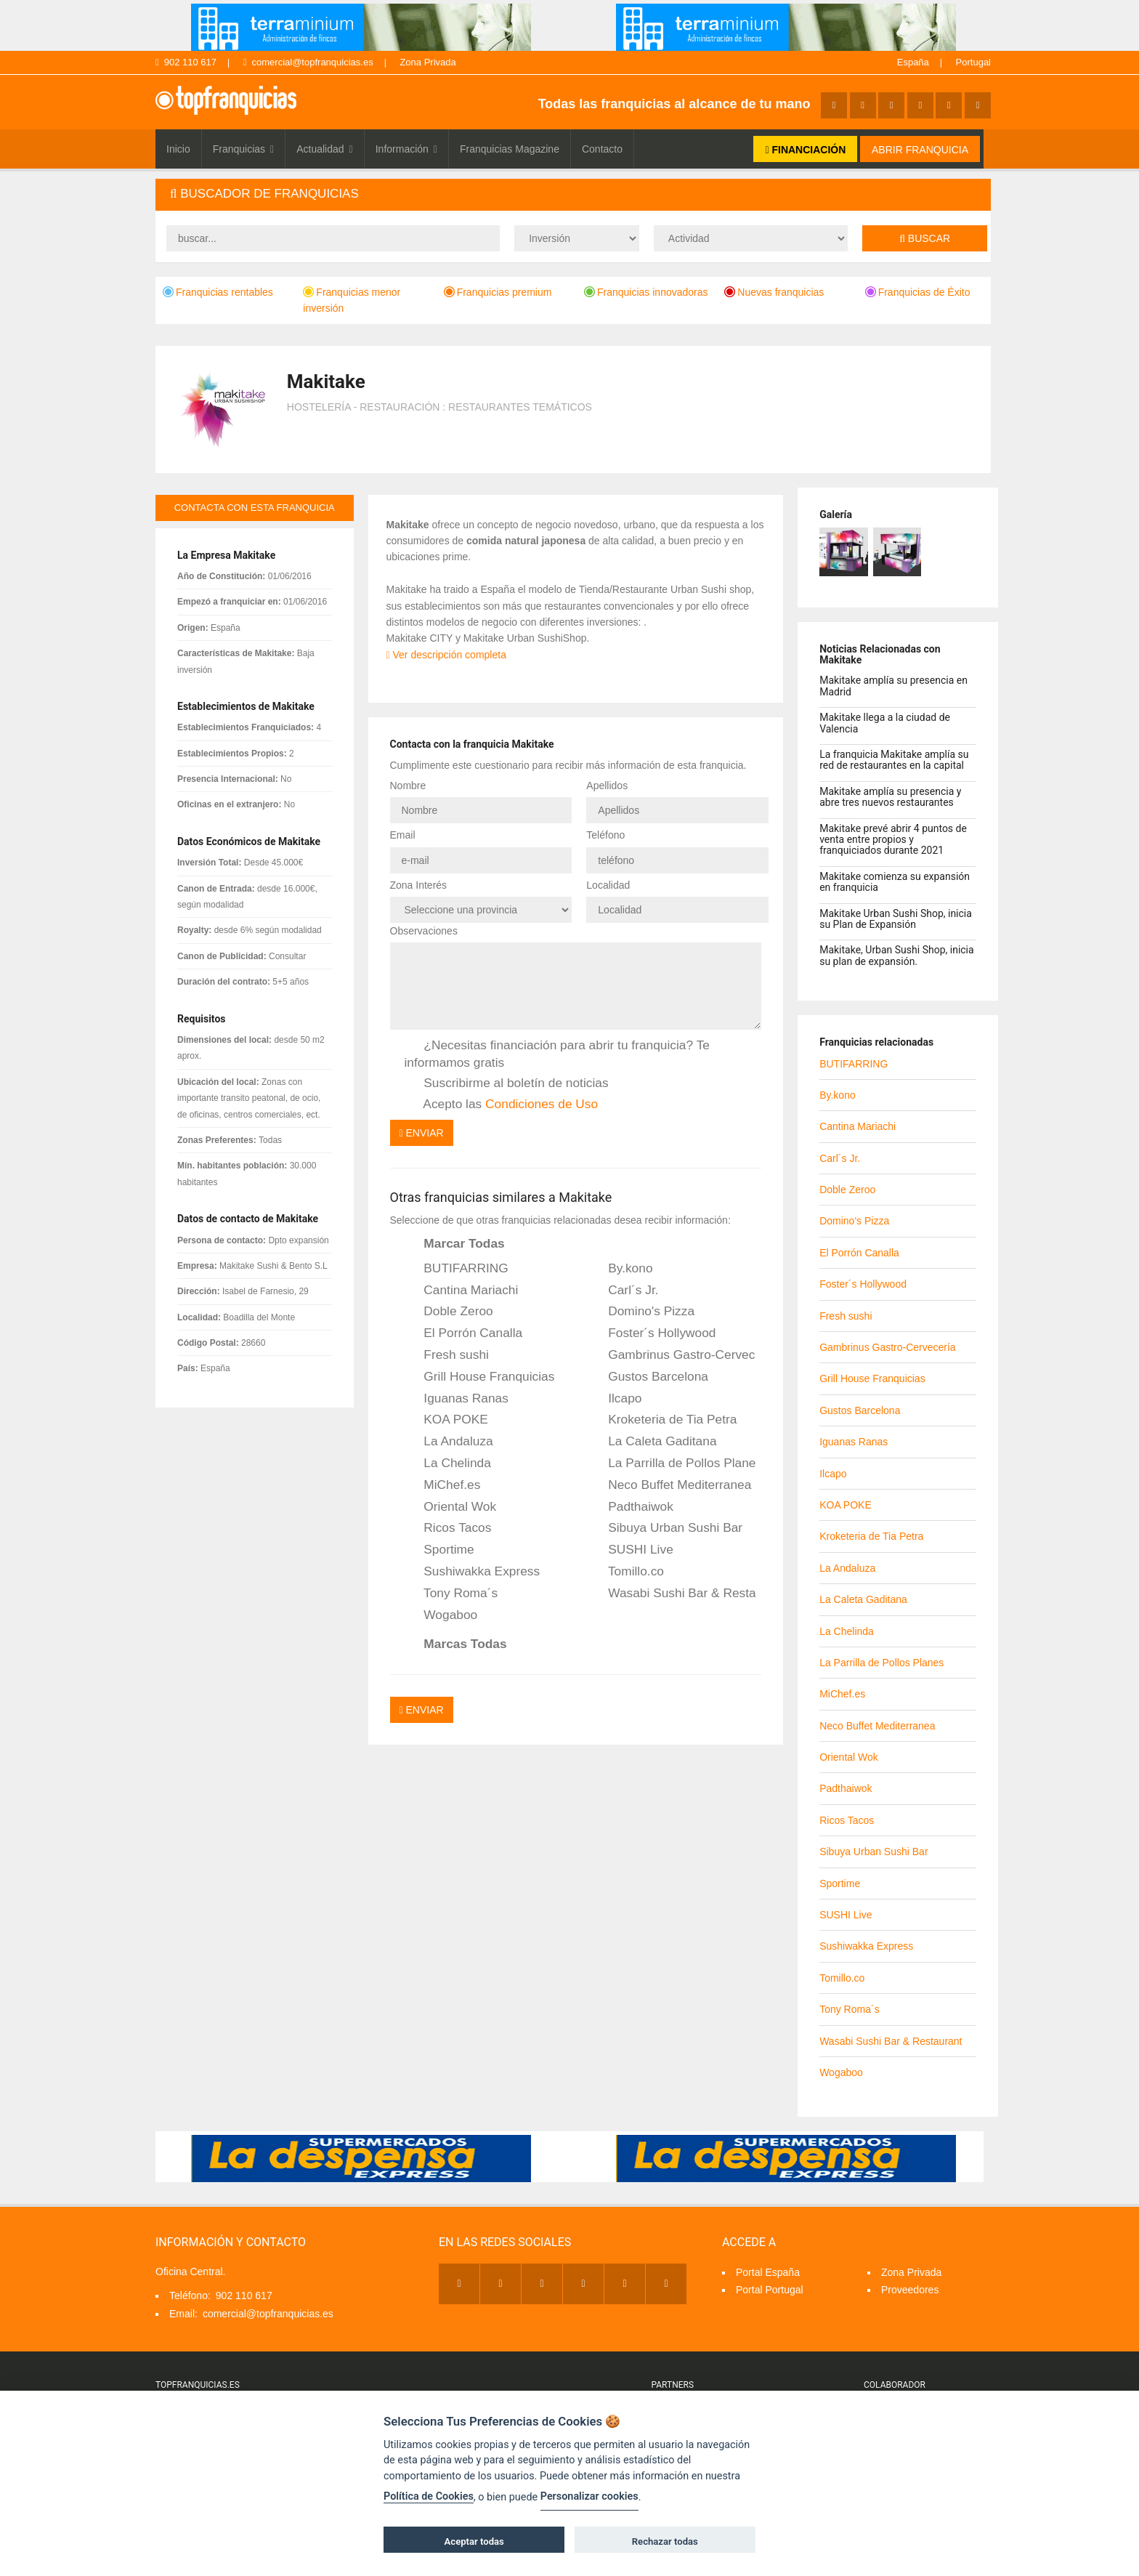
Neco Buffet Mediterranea (669, 1485)
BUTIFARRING (456, 1269)
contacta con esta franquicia (254, 507)
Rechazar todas (665, 2541)
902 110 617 (185, 62)
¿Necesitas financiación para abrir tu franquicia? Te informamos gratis (557, 1053)
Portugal (973, 62)
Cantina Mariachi (462, 1291)
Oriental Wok (451, 1507)
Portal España (768, 2272)
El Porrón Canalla (464, 1333)
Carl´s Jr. (623, 1291)
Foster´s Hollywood (652, 1333)
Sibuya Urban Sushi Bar (665, 1528)
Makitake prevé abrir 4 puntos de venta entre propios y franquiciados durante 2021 (893, 840)
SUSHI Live (630, 1550)
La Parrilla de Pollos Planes (671, 1463)
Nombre (408, 785)
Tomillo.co (626, 1572)
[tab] (573, 194)
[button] (573, 194)
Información (406, 149)
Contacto (602, 149)
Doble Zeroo (449, 1312)
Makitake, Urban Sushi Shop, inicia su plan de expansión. (896, 955)
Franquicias (244, 149)
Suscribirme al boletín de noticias (507, 1083)
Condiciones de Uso (541, 1104)
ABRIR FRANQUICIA (920, 150)
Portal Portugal (769, 2290)
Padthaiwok (630, 1507)
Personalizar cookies (589, 2496)
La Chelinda (448, 1463)
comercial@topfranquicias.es (308, 62)
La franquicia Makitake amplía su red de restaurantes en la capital (893, 759)
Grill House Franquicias (480, 1377)
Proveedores (910, 2290)
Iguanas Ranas (456, 1399)
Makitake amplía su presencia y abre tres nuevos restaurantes (890, 797)
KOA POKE (446, 1420)
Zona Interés (418, 885)
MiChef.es (443, 1485)
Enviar (422, 1133)
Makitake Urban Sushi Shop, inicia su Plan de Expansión (895, 919)
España (913, 62)
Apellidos (607, 785)
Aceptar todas (474, 2541)
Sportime (439, 1550)
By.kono (620, 1269)
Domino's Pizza (641, 1312)
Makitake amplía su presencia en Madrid (893, 685)
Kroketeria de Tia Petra (662, 1420)
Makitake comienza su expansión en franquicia (894, 882)
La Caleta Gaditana (652, 1442)
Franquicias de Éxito (917, 292)
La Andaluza (449, 1442)
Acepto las (502, 1105)
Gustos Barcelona (648, 1377)
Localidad (608, 885)
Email (403, 835)
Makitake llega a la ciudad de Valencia (884, 722)
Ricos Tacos (448, 1528)
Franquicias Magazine (509, 149)
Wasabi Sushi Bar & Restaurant (671, 1594)
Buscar (924, 238)
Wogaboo (441, 1615)
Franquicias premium (498, 292)
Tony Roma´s (451, 1594)
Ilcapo (614, 1399)
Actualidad (324, 149)
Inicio (178, 149)
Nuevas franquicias (774, 292)
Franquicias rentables (218, 292)
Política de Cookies (429, 2496)
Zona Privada (427, 62)
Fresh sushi (447, 1355)
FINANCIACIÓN (805, 150)
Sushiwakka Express (472, 1572)
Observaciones (424, 931)
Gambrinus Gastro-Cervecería (671, 1355)
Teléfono (605, 835)
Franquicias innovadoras (646, 292)
